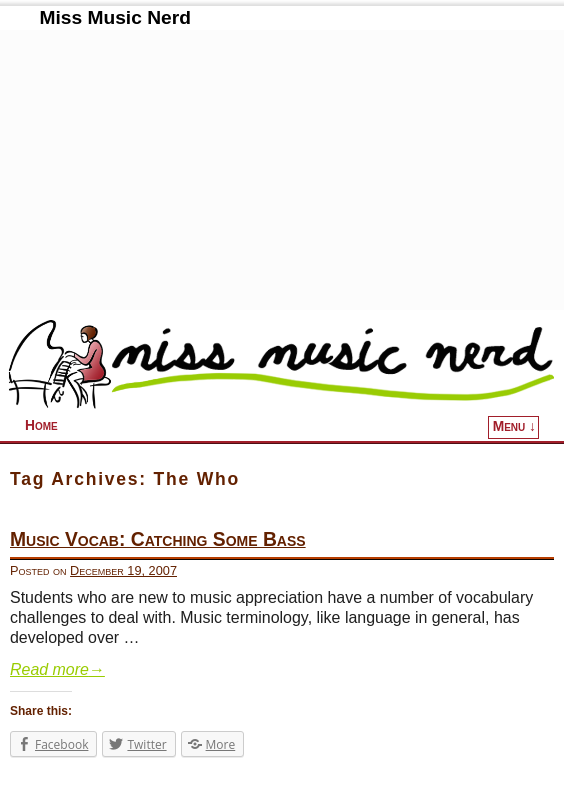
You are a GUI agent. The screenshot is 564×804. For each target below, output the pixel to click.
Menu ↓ (514, 426)
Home (41, 425)
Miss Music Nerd (114, 17)
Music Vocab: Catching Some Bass (158, 539)
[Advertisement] (282, 170)
